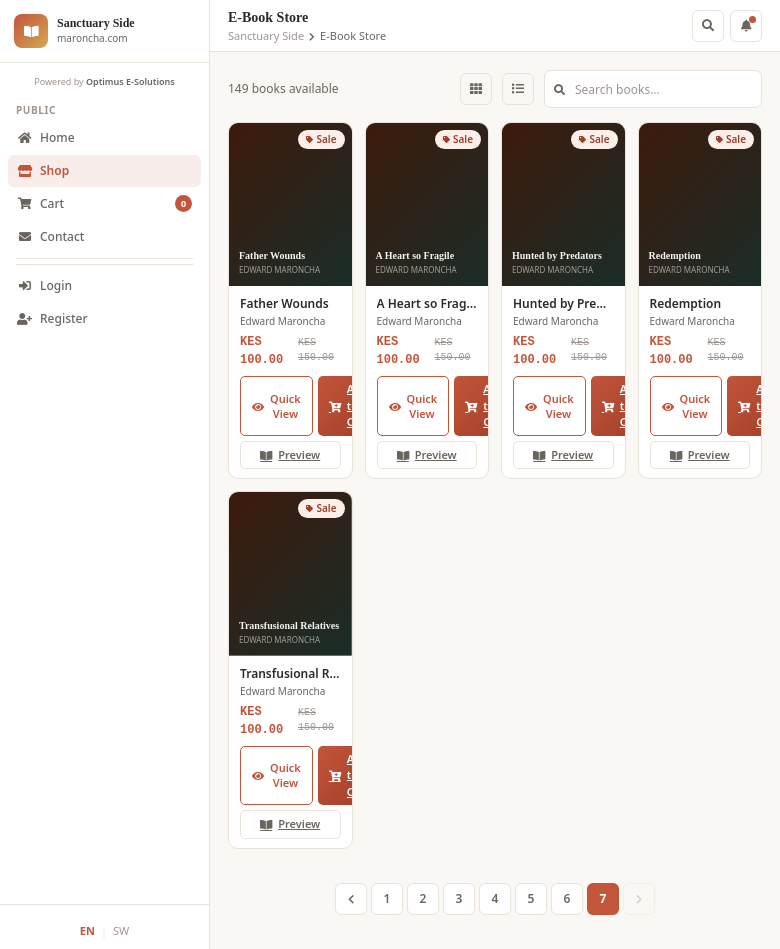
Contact (50, 236)
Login (44, 285)
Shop (43, 170)
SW (121, 930)
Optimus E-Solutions (130, 81)
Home (46, 137)
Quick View (276, 406)
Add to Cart (349, 405)
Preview (290, 454)
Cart (104, 204)
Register (52, 318)
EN (87, 930)
